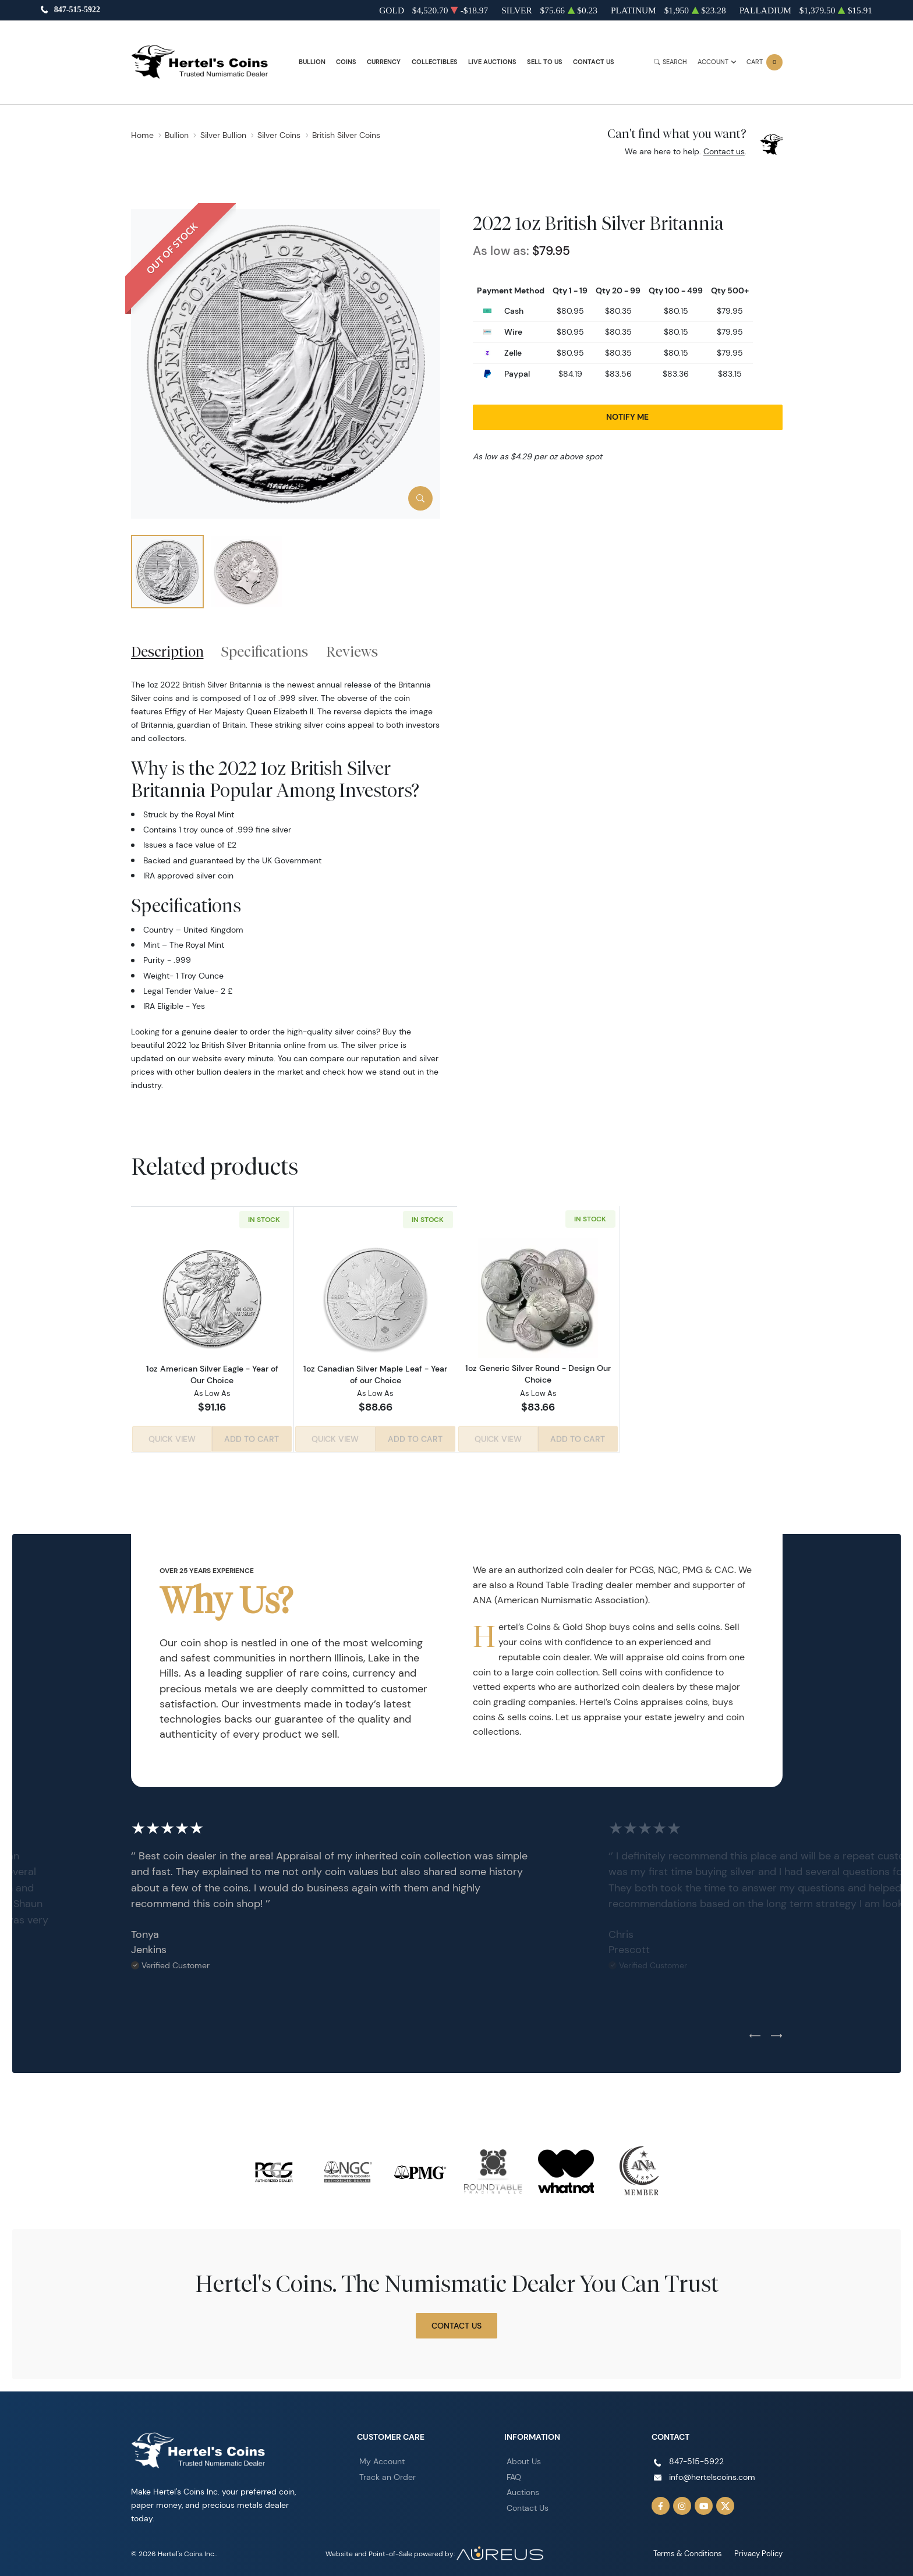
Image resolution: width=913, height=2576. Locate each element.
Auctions (523, 2490)
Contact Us (593, 62)
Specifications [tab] (264, 651)
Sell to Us (544, 62)
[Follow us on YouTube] (704, 2503)
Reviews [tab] (352, 651)
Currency (384, 62)
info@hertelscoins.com (712, 2474)
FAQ (514, 2474)
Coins (346, 62)
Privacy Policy (760, 2550)
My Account (382, 2459)
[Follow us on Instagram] (682, 2503)
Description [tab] (167, 651)
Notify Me (627, 417)
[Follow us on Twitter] (725, 2503)
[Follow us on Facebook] (661, 2503)
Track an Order (387, 2474)
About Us (524, 2459)
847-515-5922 (77, 10)
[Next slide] (776, 2033)
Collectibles (435, 62)
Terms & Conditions (693, 2550)
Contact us (724, 151)
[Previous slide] (754, 2033)
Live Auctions (492, 62)
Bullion (312, 62)
